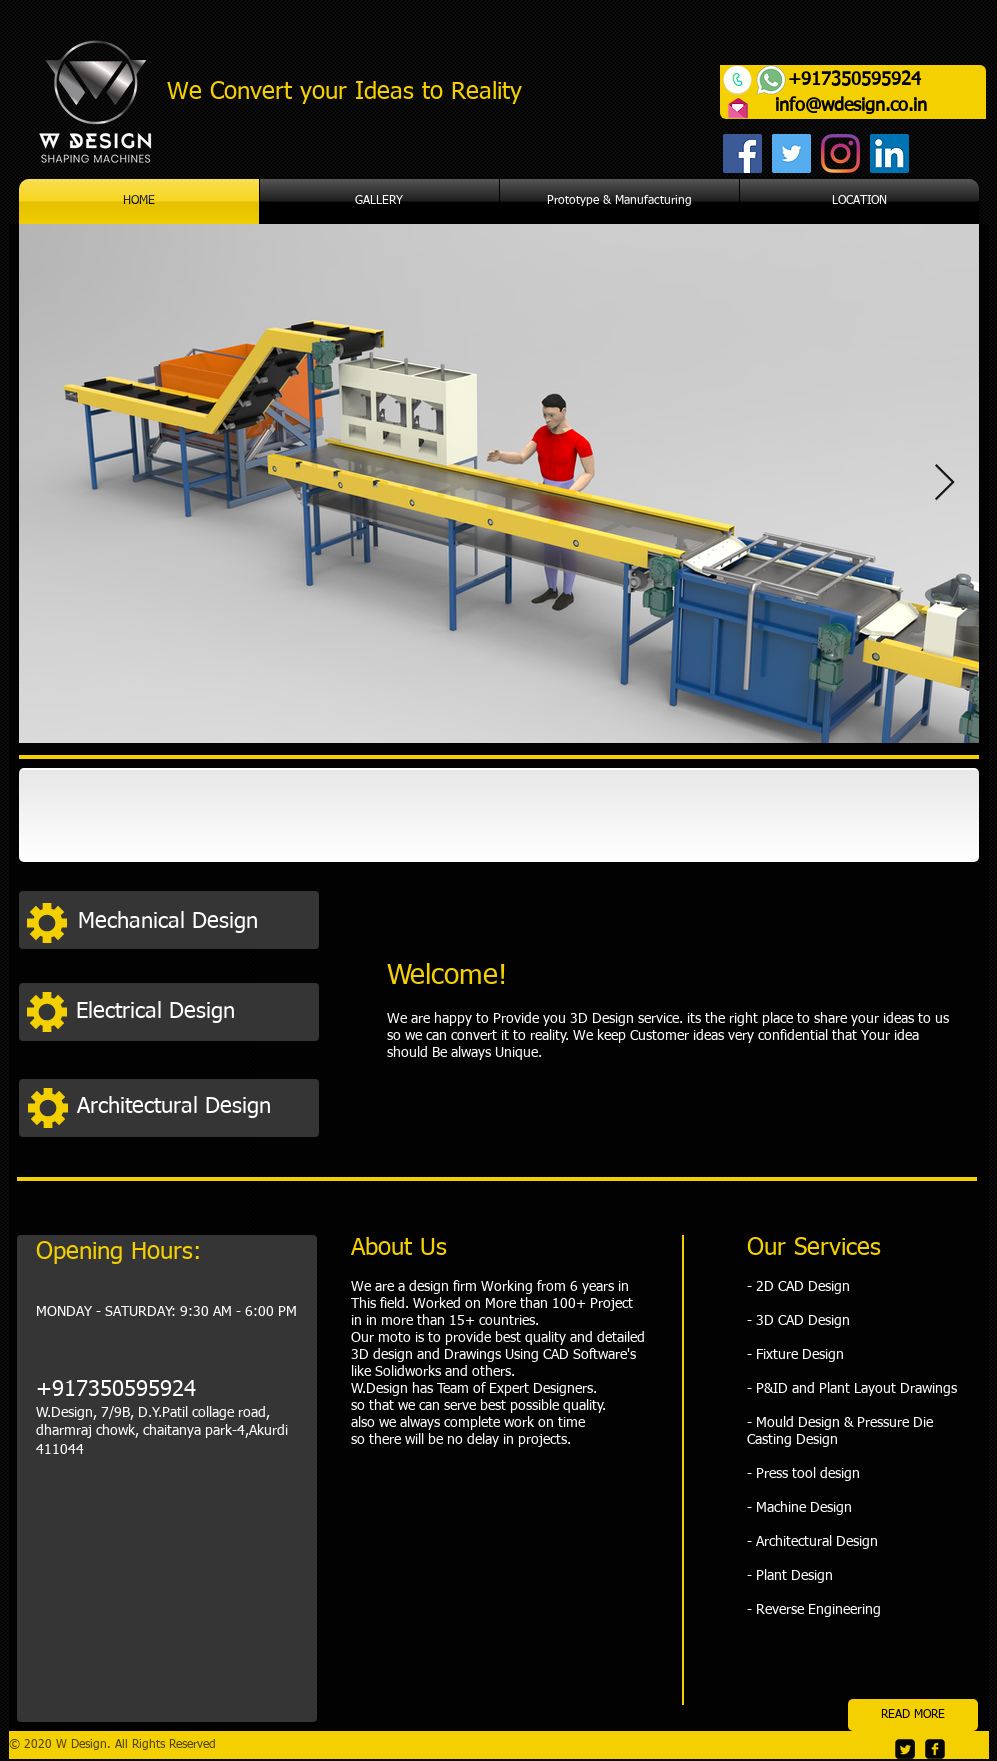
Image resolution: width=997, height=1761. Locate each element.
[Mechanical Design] (193, 922)
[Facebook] (742, 153)
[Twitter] (791, 153)
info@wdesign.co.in (851, 106)
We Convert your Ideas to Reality (344, 92)
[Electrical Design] (190, 1011)
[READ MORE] (913, 1715)
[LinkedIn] (889, 153)
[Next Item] (944, 483)
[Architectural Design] (192, 1106)
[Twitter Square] (905, 1749)
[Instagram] (840, 153)
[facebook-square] (935, 1749)
